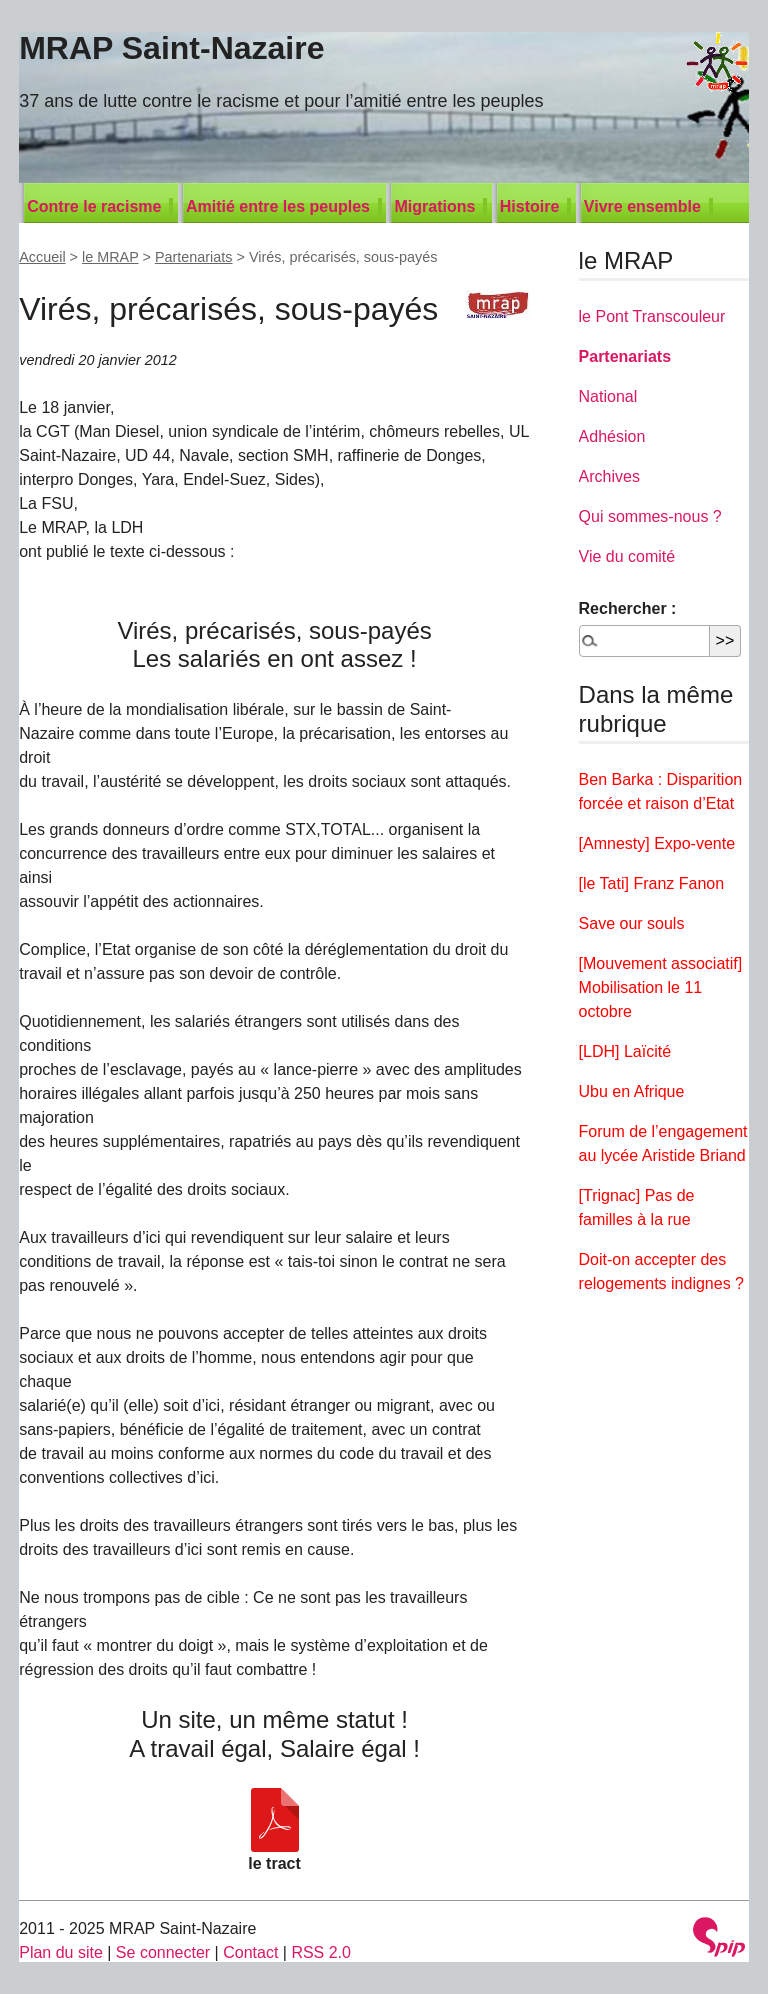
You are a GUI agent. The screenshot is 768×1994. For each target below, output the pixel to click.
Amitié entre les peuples (278, 206)
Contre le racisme (94, 206)
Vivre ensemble (642, 206)
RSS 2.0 (321, 1952)
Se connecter (163, 1952)
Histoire (530, 206)
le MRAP (110, 257)
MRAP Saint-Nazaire (171, 48)
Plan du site (61, 1952)
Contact (250, 1952)
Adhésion (612, 436)
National (608, 396)
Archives (609, 476)
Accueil (42, 257)
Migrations (434, 206)
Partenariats (194, 257)
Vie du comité (627, 556)
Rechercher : (628, 608)
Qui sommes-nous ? (650, 516)
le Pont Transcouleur (652, 316)
